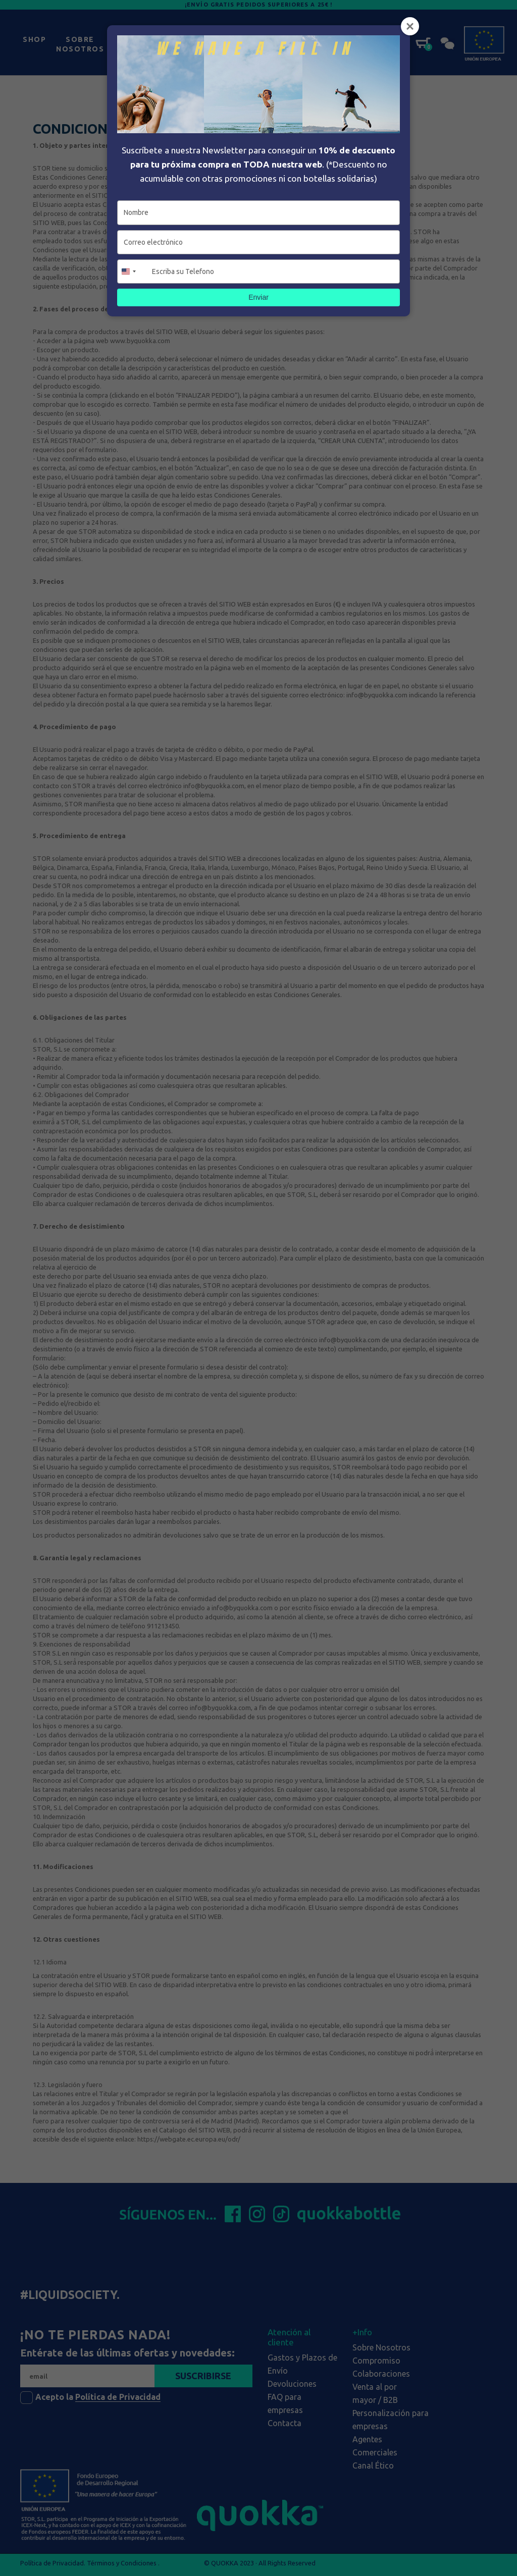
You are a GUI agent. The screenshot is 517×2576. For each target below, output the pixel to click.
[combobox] (133, 271)
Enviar (258, 297)
